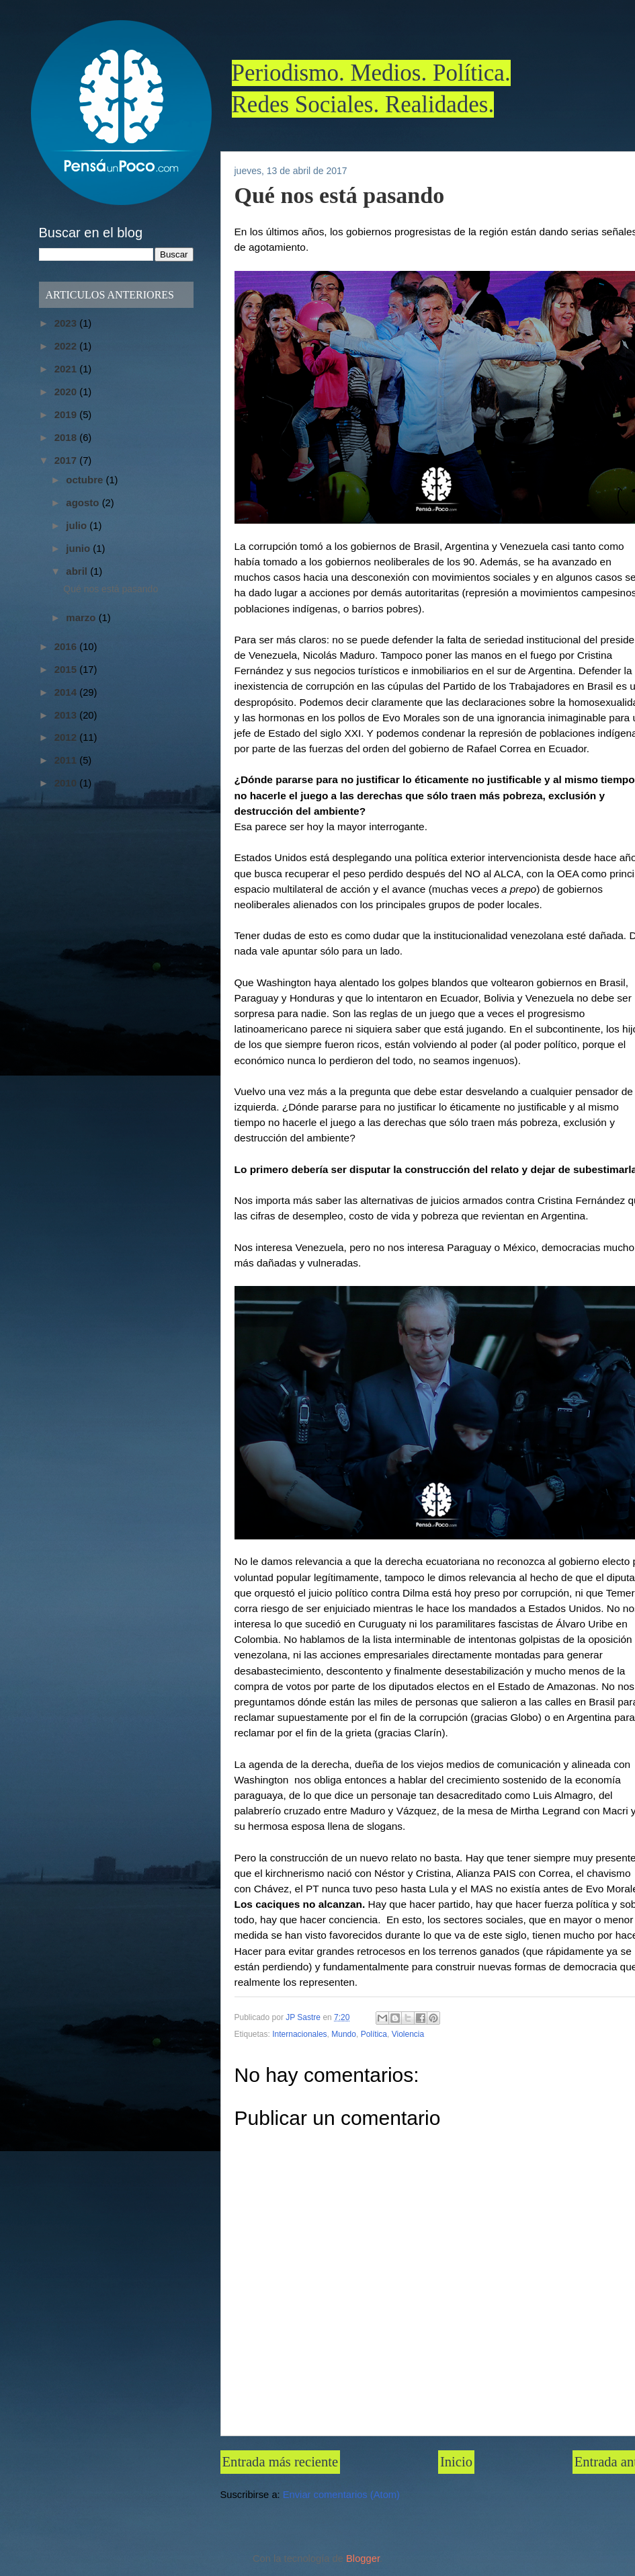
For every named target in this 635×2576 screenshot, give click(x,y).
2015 (67, 669)
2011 (67, 760)
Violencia (408, 2034)
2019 (67, 414)
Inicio (456, 2461)
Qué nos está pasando (110, 588)
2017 (67, 460)
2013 (67, 715)
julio (77, 525)
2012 (67, 737)
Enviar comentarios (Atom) (341, 2494)
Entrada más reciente (280, 2461)
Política (374, 2034)
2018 (67, 437)
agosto (83, 502)
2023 (67, 323)
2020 (67, 391)
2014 (67, 692)
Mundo (343, 2034)
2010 (67, 783)
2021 (67, 368)
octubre (85, 479)
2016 (67, 646)
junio (79, 548)
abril (78, 571)
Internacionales (299, 2034)
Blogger (363, 2558)
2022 (67, 346)
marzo (82, 617)
